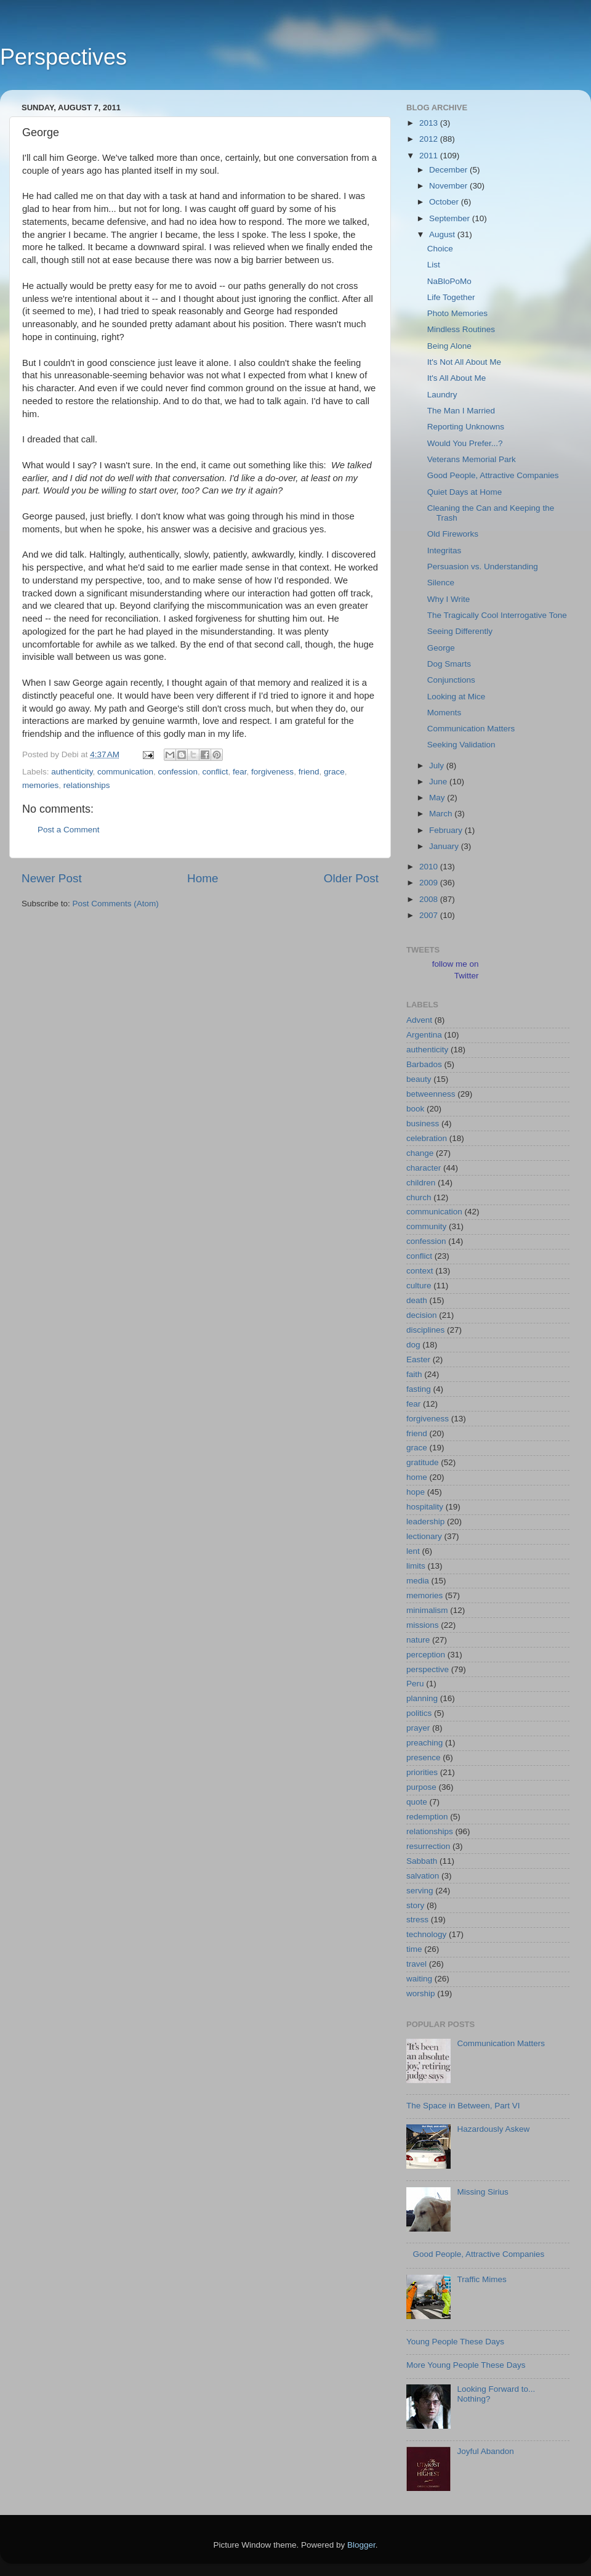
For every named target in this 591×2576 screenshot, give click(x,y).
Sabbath (421, 1861)
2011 (429, 155)
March (441, 813)
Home (202, 878)
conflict (215, 771)
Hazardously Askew (493, 2129)
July (437, 765)
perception (425, 1654)
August (443, 234)
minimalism (427, 1610)
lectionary (424, 1536)
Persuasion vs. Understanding (482, 566)
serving (419, 1890)
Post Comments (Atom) (116, 903)
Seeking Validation (461, 744)
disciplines (425, 1330)
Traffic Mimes (481, 2279)
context (419, 1270)
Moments (444, 712)
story (415, 1905)
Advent (419, 1020)
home (416, 1477)
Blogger (361, 2545)
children (420, 1182)
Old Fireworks (452, 533)
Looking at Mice (456, 696)
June (439, 781)
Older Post (351, 878)
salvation (422, 1875)
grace (334, 771)
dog (413, 1344)
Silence (440, 582)
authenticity (71, 771)
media (417, 1580)
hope (415, 1492)
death (416, 1300)
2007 (429, 915)
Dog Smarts (449, 663)
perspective (427, 1669)
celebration (426, 1138)
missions (422, 1625)
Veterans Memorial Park (471, 459)
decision (421, 1315)
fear (240, 771)
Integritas (444, 550)
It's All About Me (456, 378)
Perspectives (63, 57)
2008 (429, 899)
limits (415, 1565)
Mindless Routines (461, 329)
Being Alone (449, 346)
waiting (419, 1978)
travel (416, 1964)
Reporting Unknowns (465, 426)
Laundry (442, 394)
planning (422, 1698)
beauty (419, 1079)
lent (413, 1551)
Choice (440, 248)
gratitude (422, 1462)
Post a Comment (69, 829)
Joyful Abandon (485, 2451)
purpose (421, 1787)
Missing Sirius (482, 2191)
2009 (429, 882)
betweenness (431, 1094)
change (419, 1153)
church (419, 1197)
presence (423, 1757)
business (422, 1123)
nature (418, 1639)
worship (420, 1993)
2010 (429, 866)
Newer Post (52, 878)
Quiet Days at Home (464, 492)
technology (426, 1934)
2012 (429, 139)
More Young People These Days (465, 2365)
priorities (422, 1772)
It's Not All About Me (464, 362)
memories (40, 785)
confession (178, 771)
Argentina (424, 1034)
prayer (418, 1728)
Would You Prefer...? (465, 443)
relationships (86, 785)
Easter (418, 1359)
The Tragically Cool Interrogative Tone (497, 615)
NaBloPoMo (449, 281)
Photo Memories (457, 313)
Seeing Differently (459, 631)
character (423, 1167)
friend (309, 771)
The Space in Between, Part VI (463, 2105)
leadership (425, 1521)
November (449, 185)
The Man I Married (461, 410)
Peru (415, 1683)
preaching (424, 1742)
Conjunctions (451, 680)
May (438, 797)
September (450, 218)
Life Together (451, 297)
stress (417, 1919)
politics (419, 1713)
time (414, 1949)
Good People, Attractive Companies (493, 475)
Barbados (424, 1064)
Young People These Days (455, 2341)
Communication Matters (471, 728)
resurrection (428, 1846)
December (449, 169)
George (441, 647)
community (426, 1226)
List (433, 264)
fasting (418, 1389)
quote (416, 1801)
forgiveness (272, 771)
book (415, 1108)
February (447, 830)
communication (125, 771)
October (445, 201)
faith (414, 1374)
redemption (427, 1816)
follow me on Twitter (455, 969)
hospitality (424, 1506)
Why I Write (448, 599)
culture (419, 1285)
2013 (429, 123)
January (445, 846)
